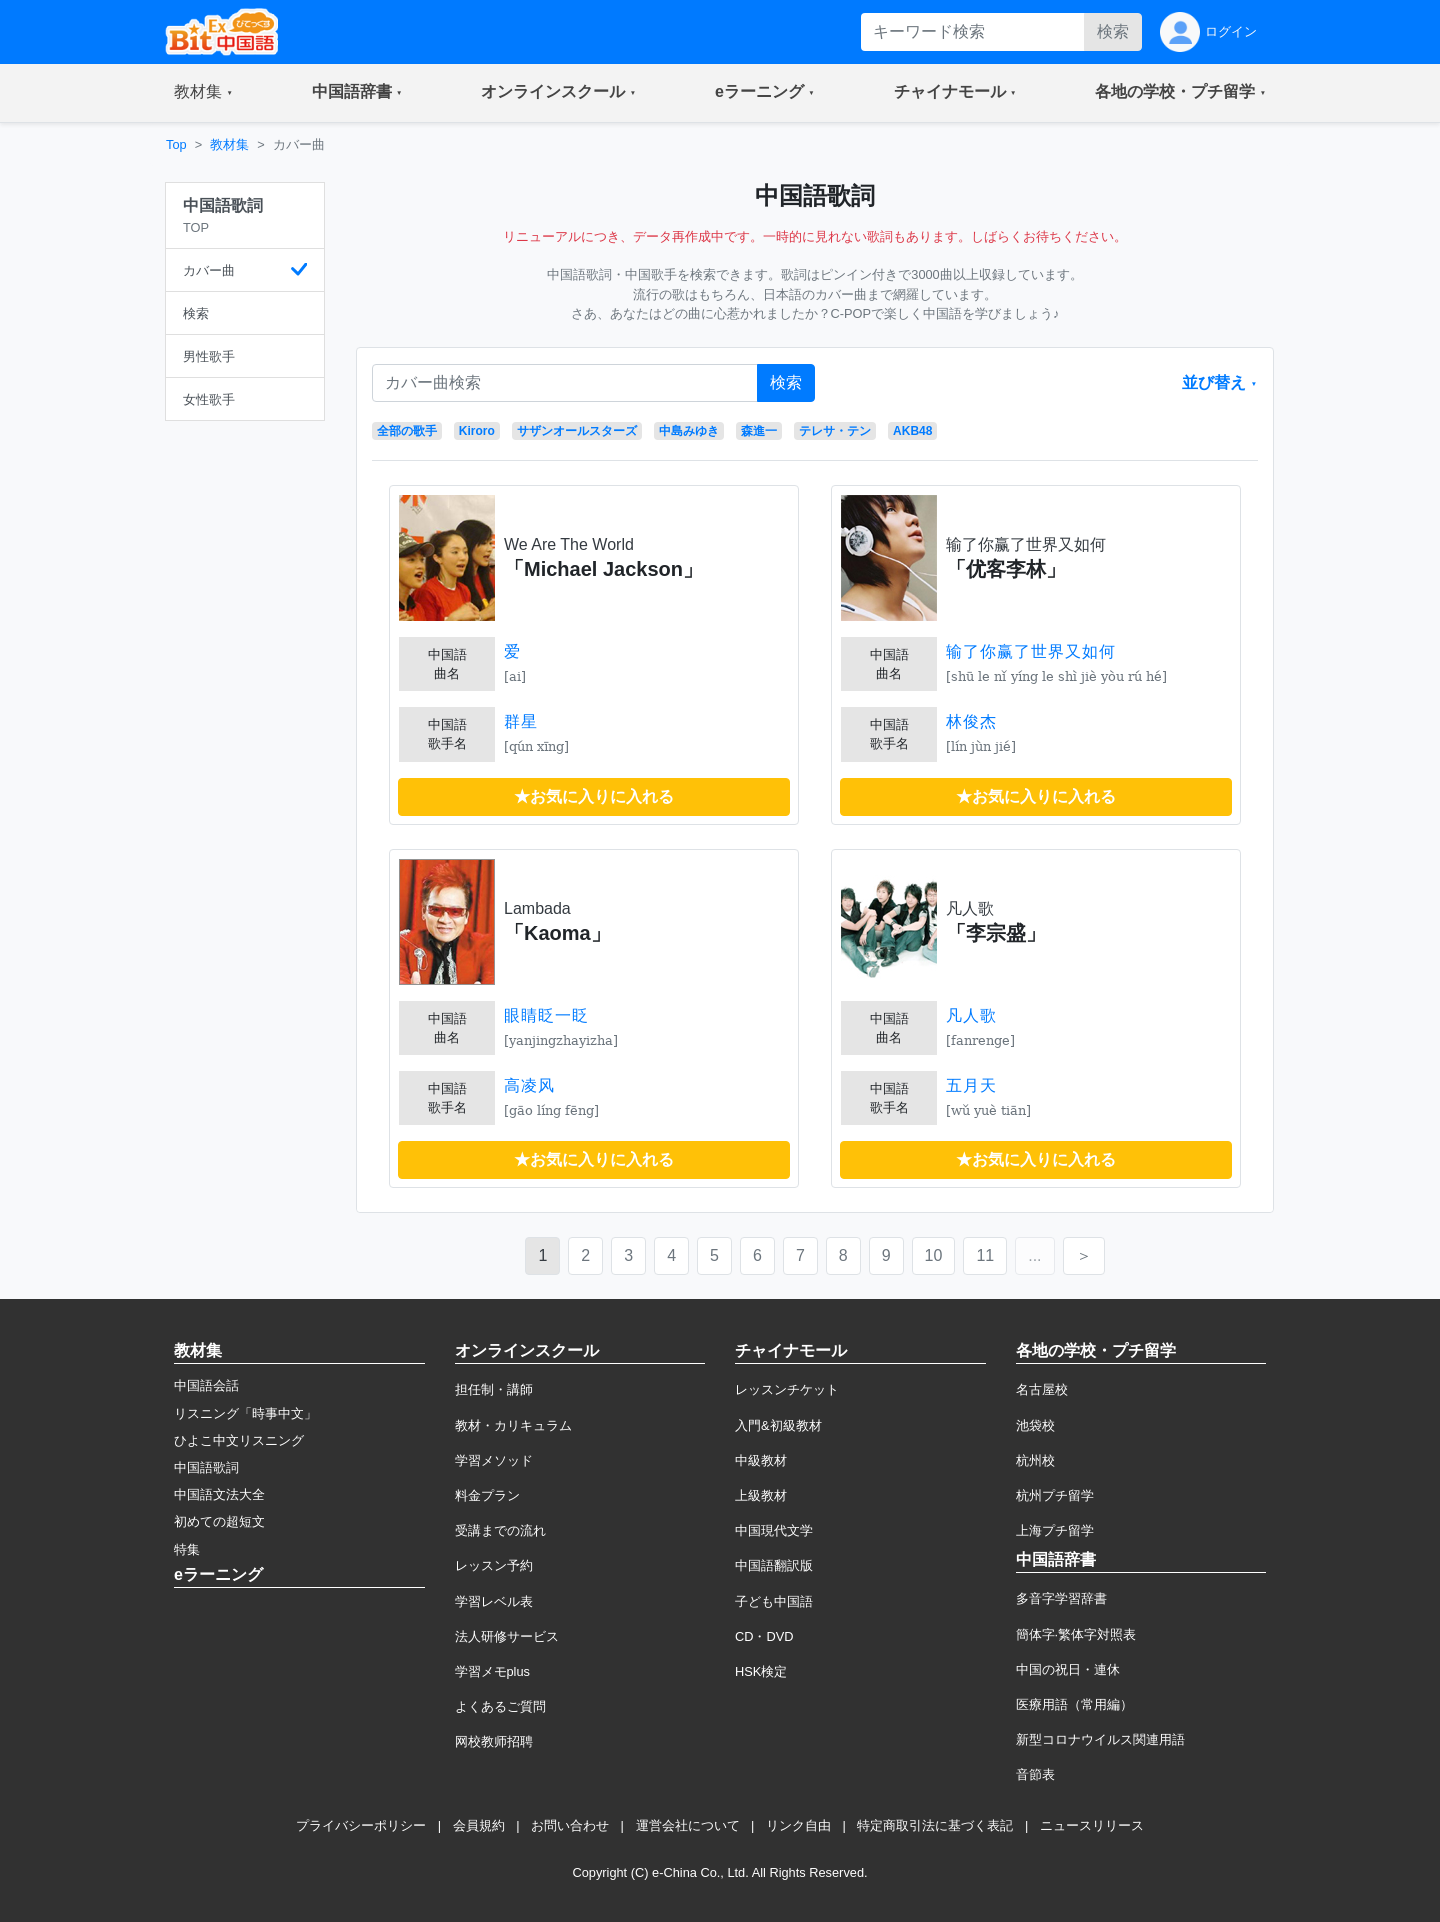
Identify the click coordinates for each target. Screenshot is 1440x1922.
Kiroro (477, 431)
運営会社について (688, 1825)
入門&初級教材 (778, 1425)
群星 (521, 721)
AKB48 (912, 431)
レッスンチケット (787, 1389)
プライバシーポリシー (361, 1825)
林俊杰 (971, 721)
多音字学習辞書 (1061, 1598)
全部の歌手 (407, 431)
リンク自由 (798, 1825)
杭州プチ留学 (1055, 1495)
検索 (1113, 31)
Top (176, 144)
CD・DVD (764, 1636)
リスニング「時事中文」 (245, 1413)
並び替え (1216, 382)
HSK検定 (761, 1671)
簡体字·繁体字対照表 (1076, 1634)
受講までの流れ (500, 1530)
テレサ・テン (835, 431)
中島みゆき (689, 431)
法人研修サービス (507, 1636)
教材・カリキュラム (513, 1425)
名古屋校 (1042, 1389)
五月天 (971, 1085)
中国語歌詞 (206, 1467)
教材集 (229, 144)
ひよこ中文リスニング (239, 1440)
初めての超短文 (219, 1521)
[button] (203, 93)
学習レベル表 (494, 1601)
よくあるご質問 (500, 1706)
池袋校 (1035, 1425)
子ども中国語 (774, 1601)
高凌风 (529, 1085)
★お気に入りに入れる (594, 796)
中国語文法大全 (219, 1494)
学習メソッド (494, 1460)
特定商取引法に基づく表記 (935, 1825)
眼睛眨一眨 (546, 1015)
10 (934, 1255)
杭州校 (1035, 1460)
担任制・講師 (494, 1389)
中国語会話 (206, 1385)
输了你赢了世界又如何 (1031, 651)
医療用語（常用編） (1074, 1704)
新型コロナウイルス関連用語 (1100, 1739)
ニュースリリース (1092, 1825)
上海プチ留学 (1055, 1530)
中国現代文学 (774, 1530)
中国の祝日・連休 (1068, 1669)
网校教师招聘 (494, 1741)
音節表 (1035, 1774)
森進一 (759, 431)
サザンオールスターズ (577, 431)
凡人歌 (971, 1015)
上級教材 (761, 1495)
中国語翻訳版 (774, 1565)
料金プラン (487, 1495)
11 (985, 1255)
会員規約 (479, 1825)
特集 (187, 1549)
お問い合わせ (570, 1825)
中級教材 (761, 1460)
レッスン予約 (494, 1565)
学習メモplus (492, 1671)
